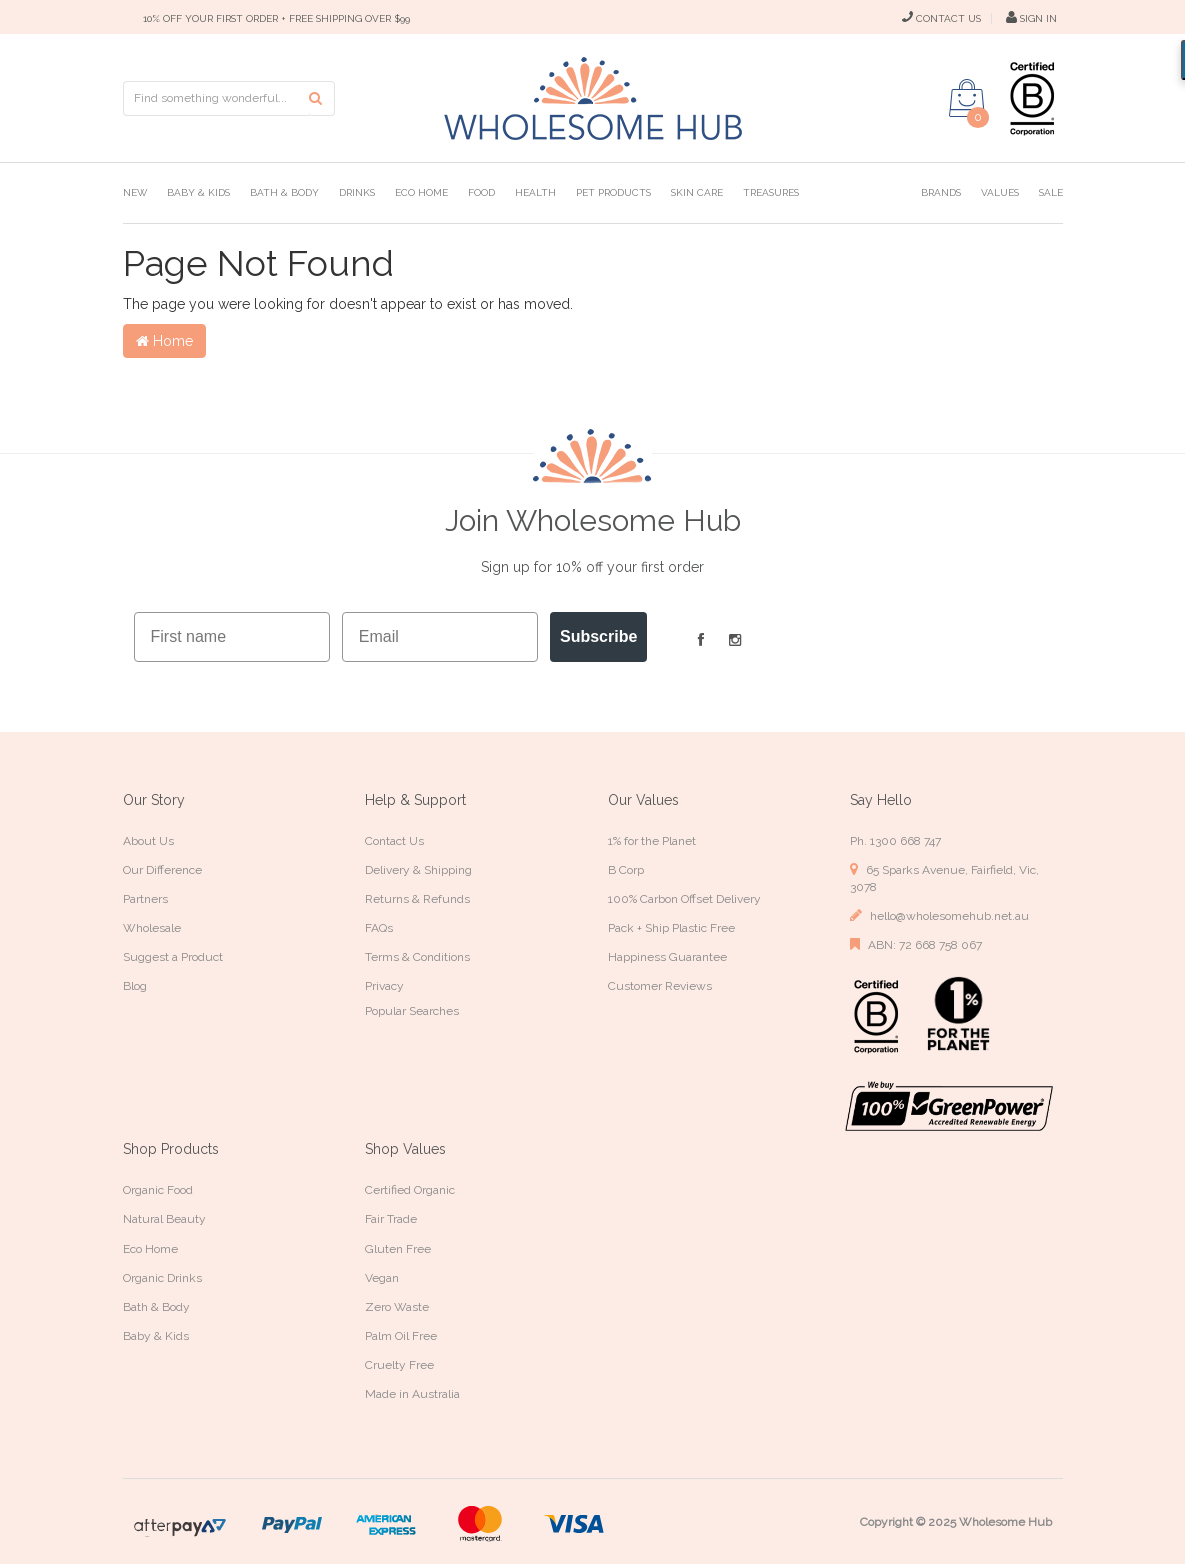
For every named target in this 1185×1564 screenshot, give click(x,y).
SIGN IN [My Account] (1031, 18)
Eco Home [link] (150, 1249)
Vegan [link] (382, 1278)
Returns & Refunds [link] (417, 899)
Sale (1051, 192)
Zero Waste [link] (397, 1307)
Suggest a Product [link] (173, 957)
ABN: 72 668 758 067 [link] (916, 944)
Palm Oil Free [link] (401, 1336)
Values (1000, 192)
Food (481, 192)
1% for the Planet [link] (652, 841)
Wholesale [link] (152, 928)
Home (164, 341)
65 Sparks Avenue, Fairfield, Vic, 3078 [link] (944, 878)
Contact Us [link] (394, 841)
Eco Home (421, 192)
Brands (941, 192)
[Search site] (322, 98)
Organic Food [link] (158, 1190)
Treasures (771, 192)
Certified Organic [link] (410, 1190)
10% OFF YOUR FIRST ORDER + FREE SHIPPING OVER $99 (276, 18)
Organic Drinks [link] (162, 1278)
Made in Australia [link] (412, 1394)
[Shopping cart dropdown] (967, 98)
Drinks (357, 192)
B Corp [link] (626, 870)
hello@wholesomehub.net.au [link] (939, 915)
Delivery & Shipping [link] (418, 870)
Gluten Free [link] (398, 1249)
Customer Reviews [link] (660, 986)
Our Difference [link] (162, 870)
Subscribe (598, 636)
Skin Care (697, 192)
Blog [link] (135, 986)
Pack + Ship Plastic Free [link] (671, 928)
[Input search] (217, 98)
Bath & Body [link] (156, 1307)
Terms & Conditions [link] (417, 957)
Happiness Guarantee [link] (667, 957)
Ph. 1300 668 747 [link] (895, 841)
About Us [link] (148, 841)
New (135, 192)
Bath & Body (284, 192)
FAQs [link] (379, 928)
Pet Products (613, 192)
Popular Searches (412, 1011)
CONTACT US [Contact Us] (941, 18)
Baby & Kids (198, 192)
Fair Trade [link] (391, 1219)
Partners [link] (145, 899)
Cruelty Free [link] (399, 1365)
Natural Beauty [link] (164, 1219)
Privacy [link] (384, 986)
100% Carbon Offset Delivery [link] (684, 899)
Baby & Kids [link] (156, 1336)
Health (535, 192)
